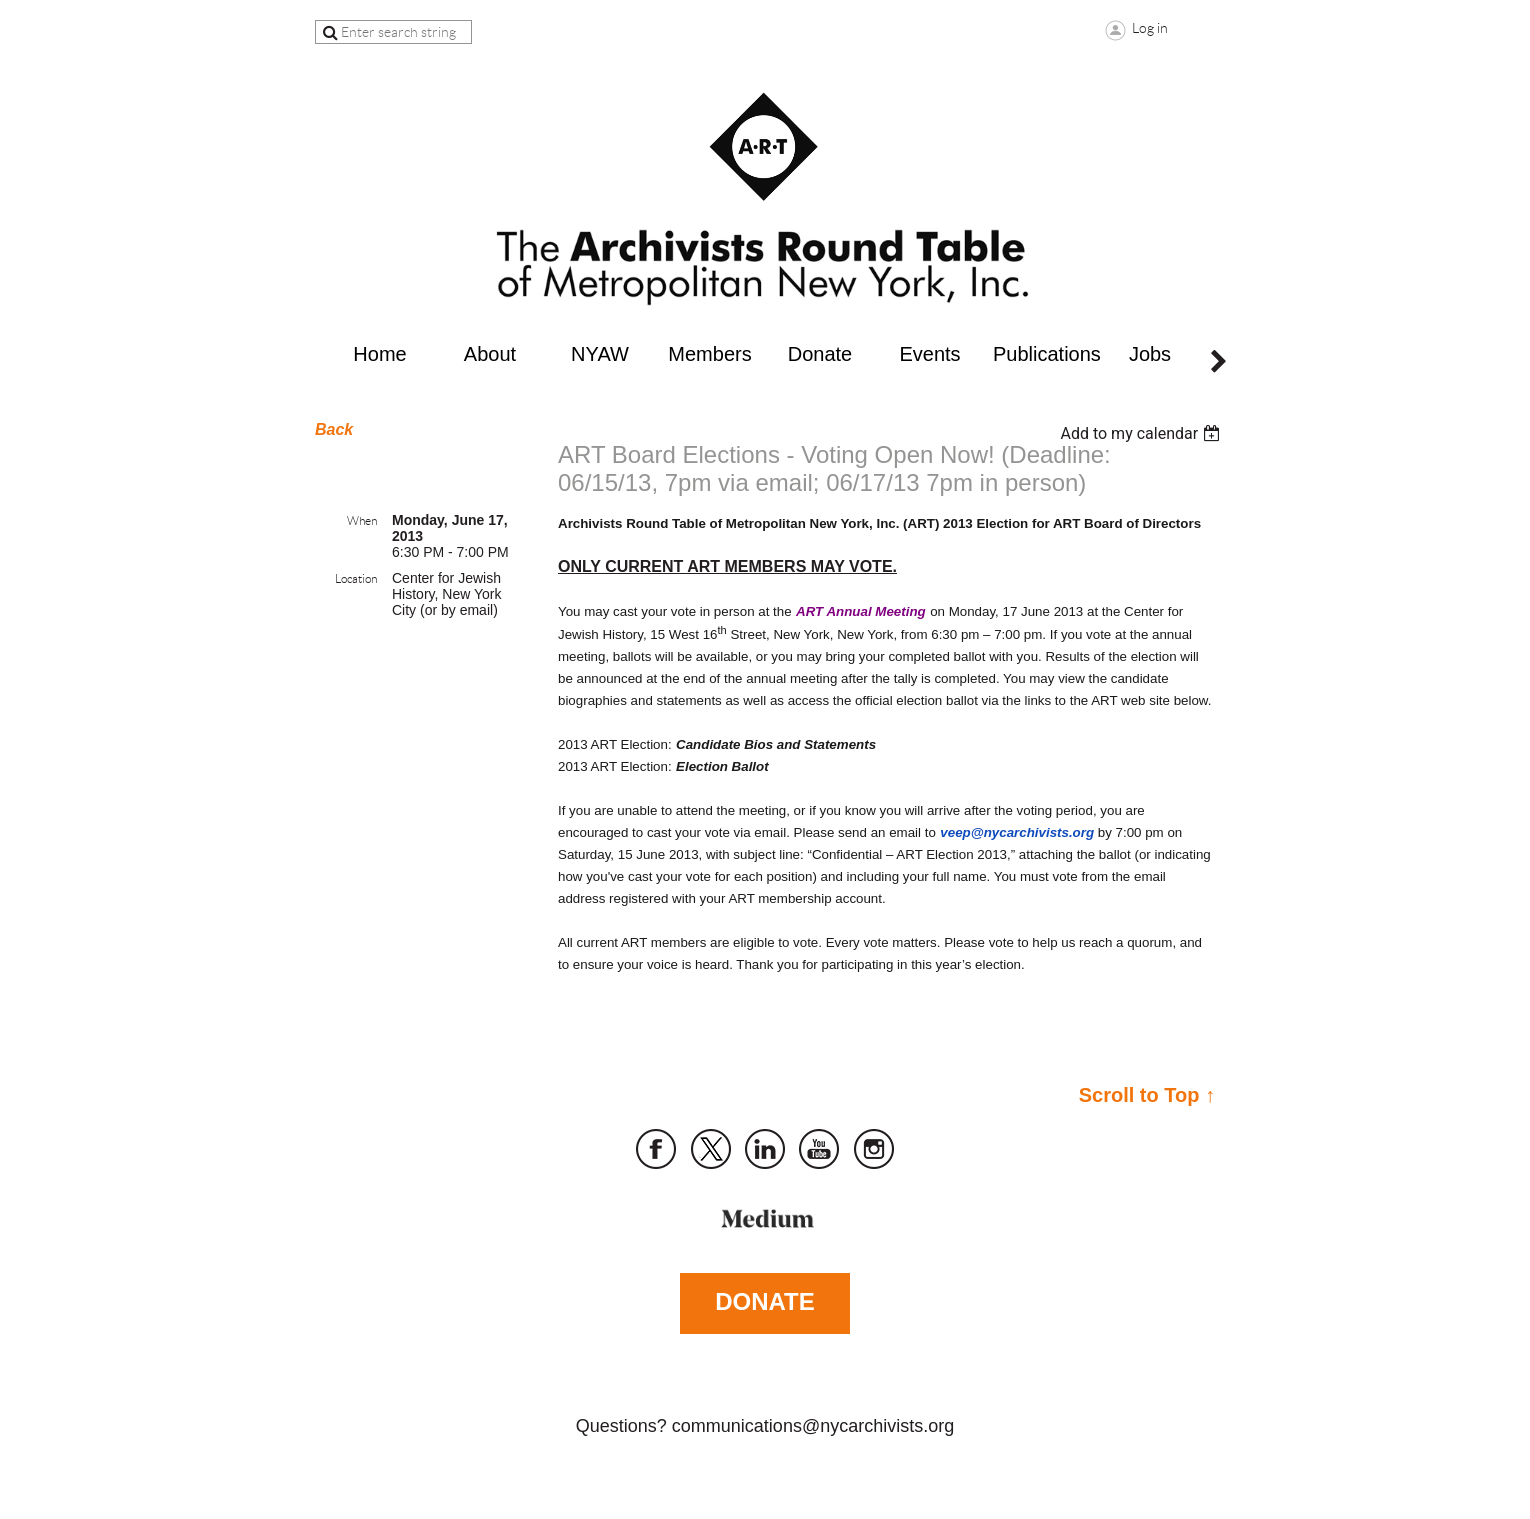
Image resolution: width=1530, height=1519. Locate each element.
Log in (1150, 28)
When (362, 520)
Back (334, 429)
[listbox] (1142, 433)
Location (356, 578)
